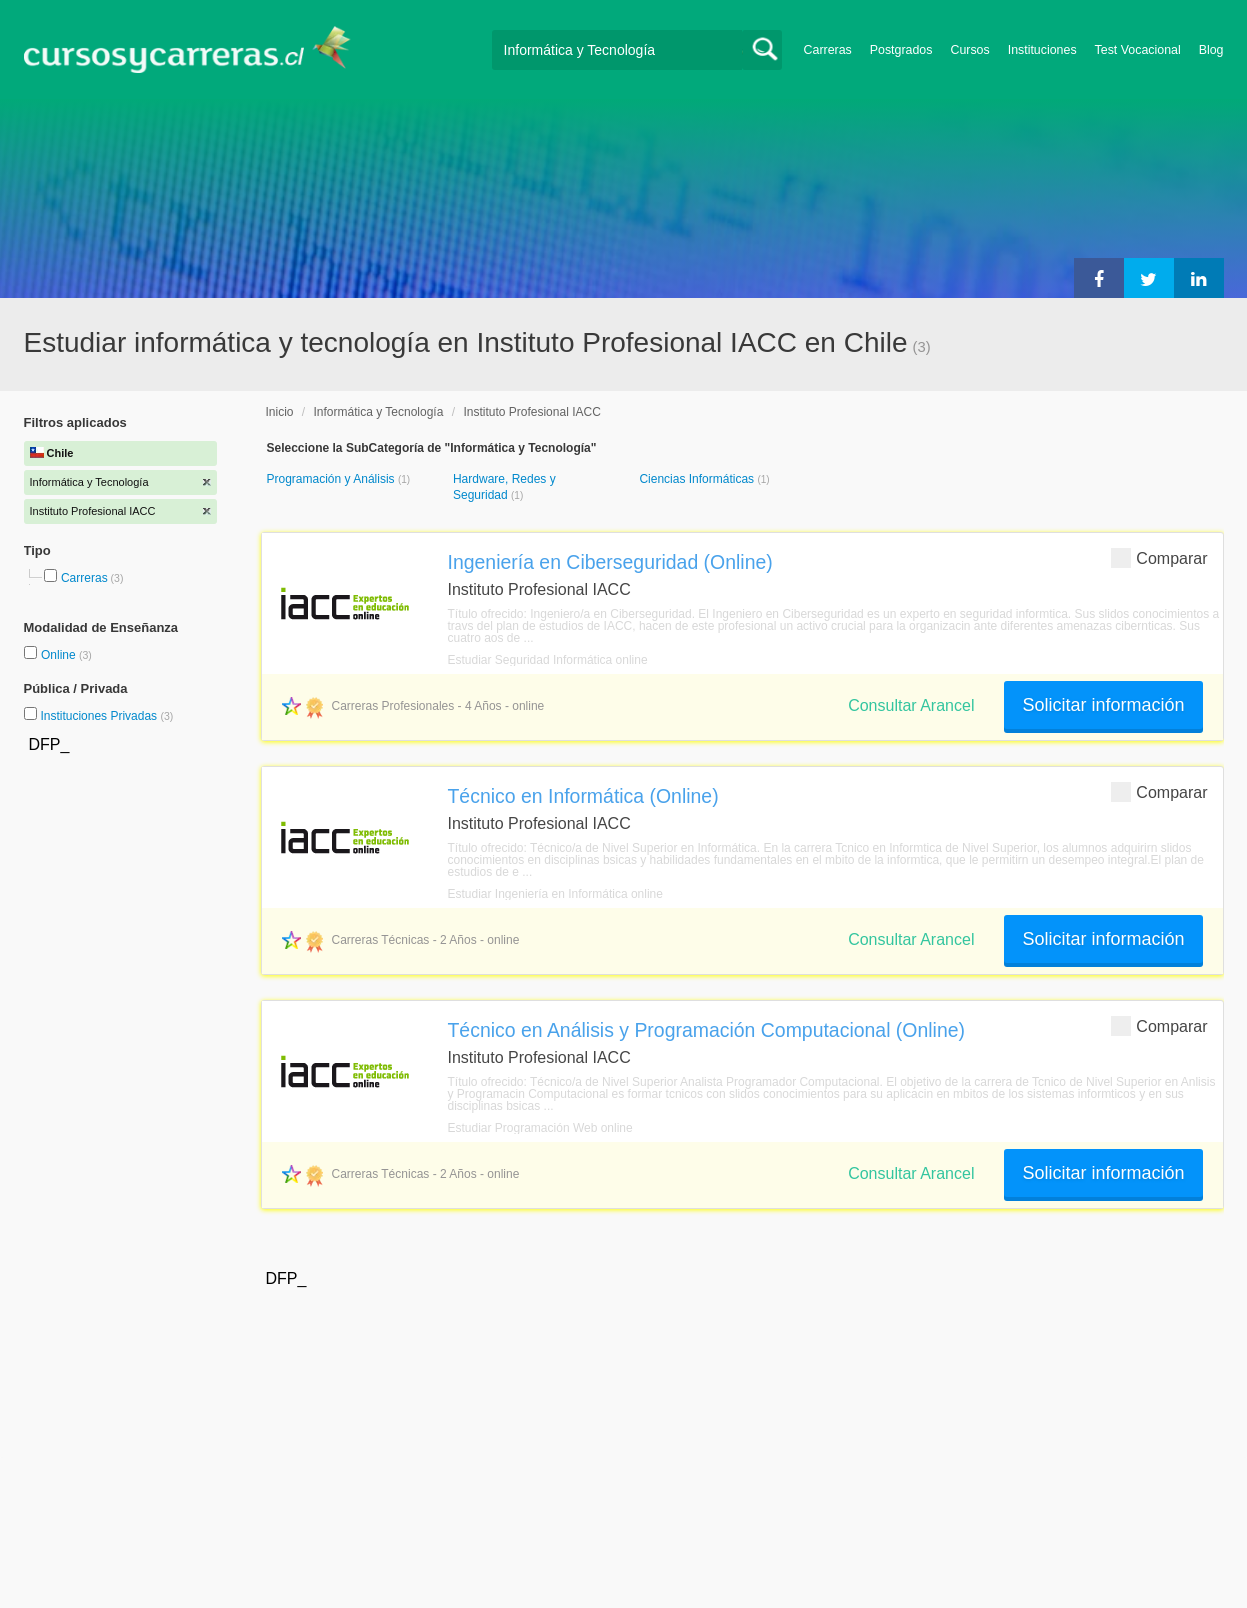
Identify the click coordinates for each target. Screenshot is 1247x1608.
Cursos (969, 50)
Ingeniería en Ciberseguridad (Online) (610, 562)
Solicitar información (1103, 705)
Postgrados (901, 50)
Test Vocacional (1138, 50)
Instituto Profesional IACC (531, 412)
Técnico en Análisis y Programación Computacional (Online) (707, 1030)
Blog (1211, 50)
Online (60, 655)
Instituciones (1042, 50)
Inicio (280, 412)
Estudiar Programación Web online (540, 1128)
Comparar (1159, 557)
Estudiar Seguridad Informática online (548, 660)
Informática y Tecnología (379, 412)
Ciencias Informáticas (698, 479)
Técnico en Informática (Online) (583, 796)
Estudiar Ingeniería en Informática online (555, 894)
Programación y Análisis (332, 479)
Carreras (828, 50)
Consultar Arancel (911, 705)
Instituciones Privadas (106, 716)
